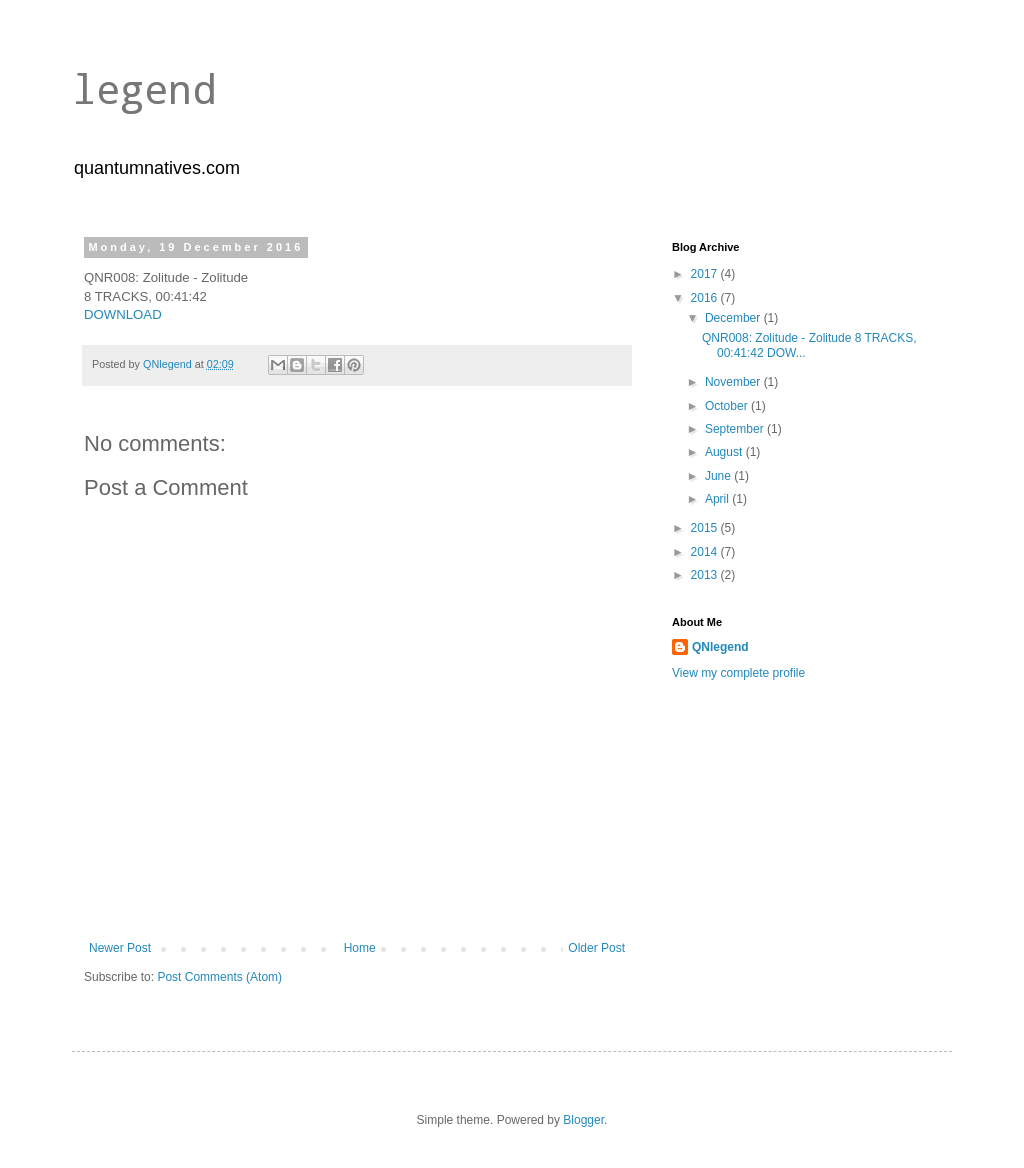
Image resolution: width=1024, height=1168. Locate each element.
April (718, 499)
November (734, 382)
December (734, 318)
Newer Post (120, 948)
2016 (706, 298)
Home (360, 948)
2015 (706, 528)
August (725, 452)
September (736, 429)
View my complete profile (738, 673)
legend (144, 88)
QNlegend (720, 647)
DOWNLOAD (123, 314)
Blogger (583, 1120)
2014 (706, 552)
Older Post (596, 948)
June (719, 476)
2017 (706, 274)
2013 (706, 575)
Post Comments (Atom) (219, 977)
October (728, 406)
